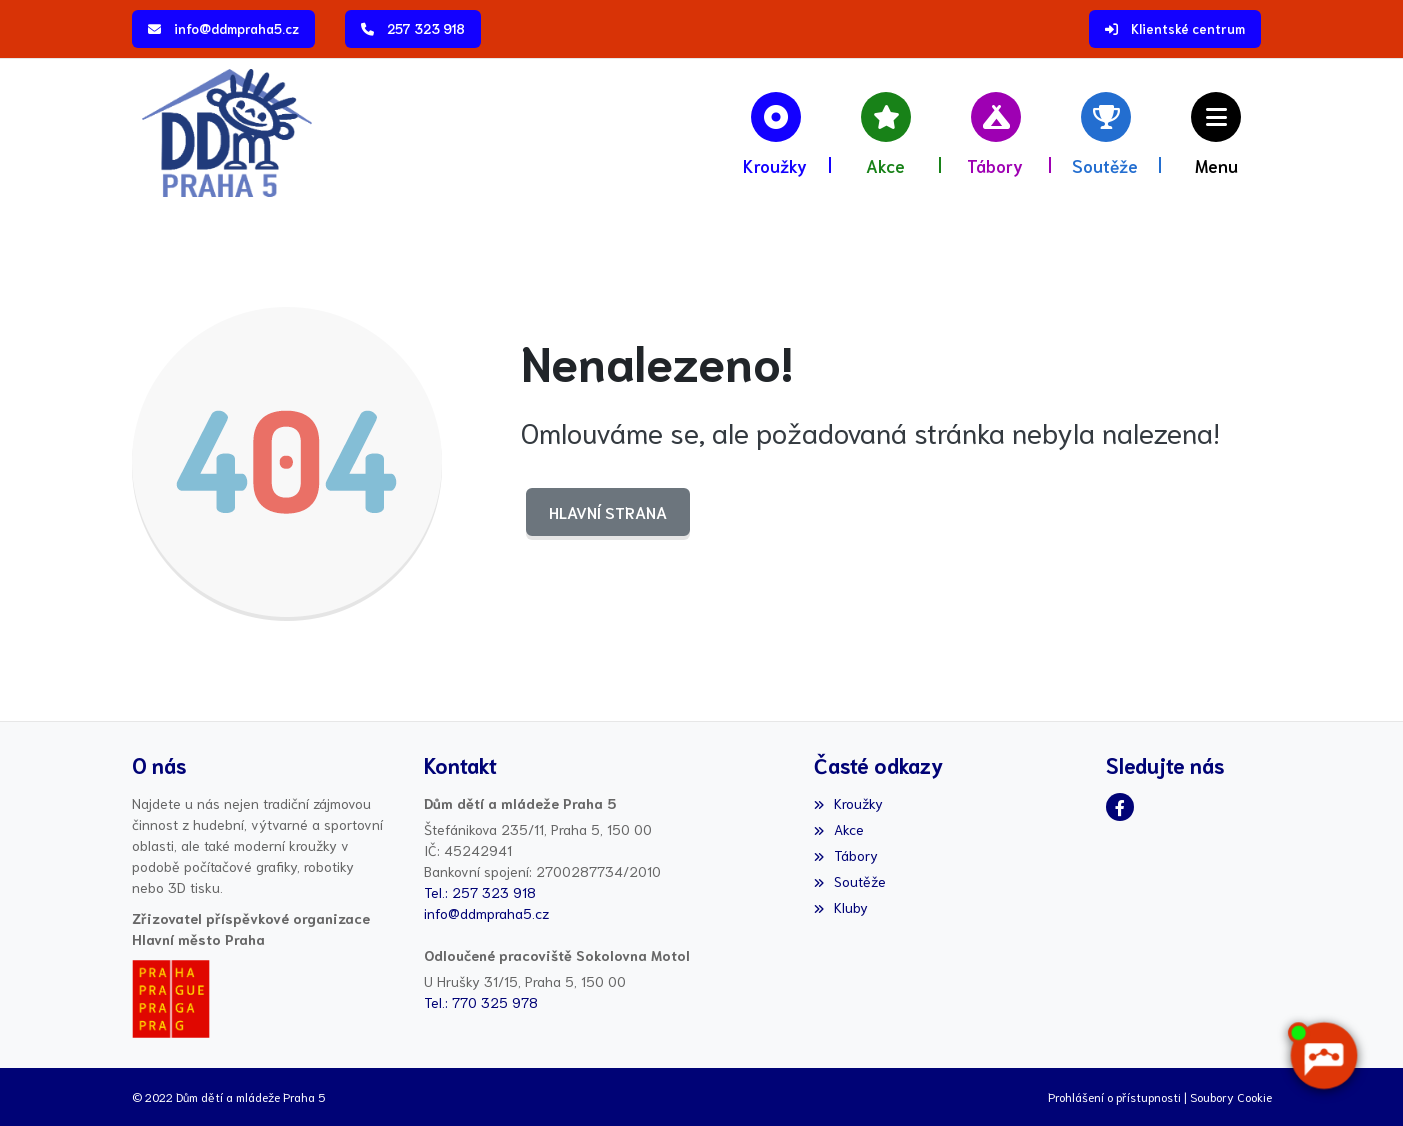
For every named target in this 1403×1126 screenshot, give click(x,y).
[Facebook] (1120, 807)
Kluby (841, 907)
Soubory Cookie (1231, 1096)
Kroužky (848, 803)
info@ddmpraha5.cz (236, 28)
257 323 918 (426, 28)
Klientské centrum (1188, 28)
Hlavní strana (608, 511)
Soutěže (850, 881)
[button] (1216, 132)
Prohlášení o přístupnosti (1114, 1096)
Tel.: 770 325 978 (481, 1002)
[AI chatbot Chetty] (1323, 1056)
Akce (839, 829)
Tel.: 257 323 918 (480, 892)
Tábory (846, 855)
